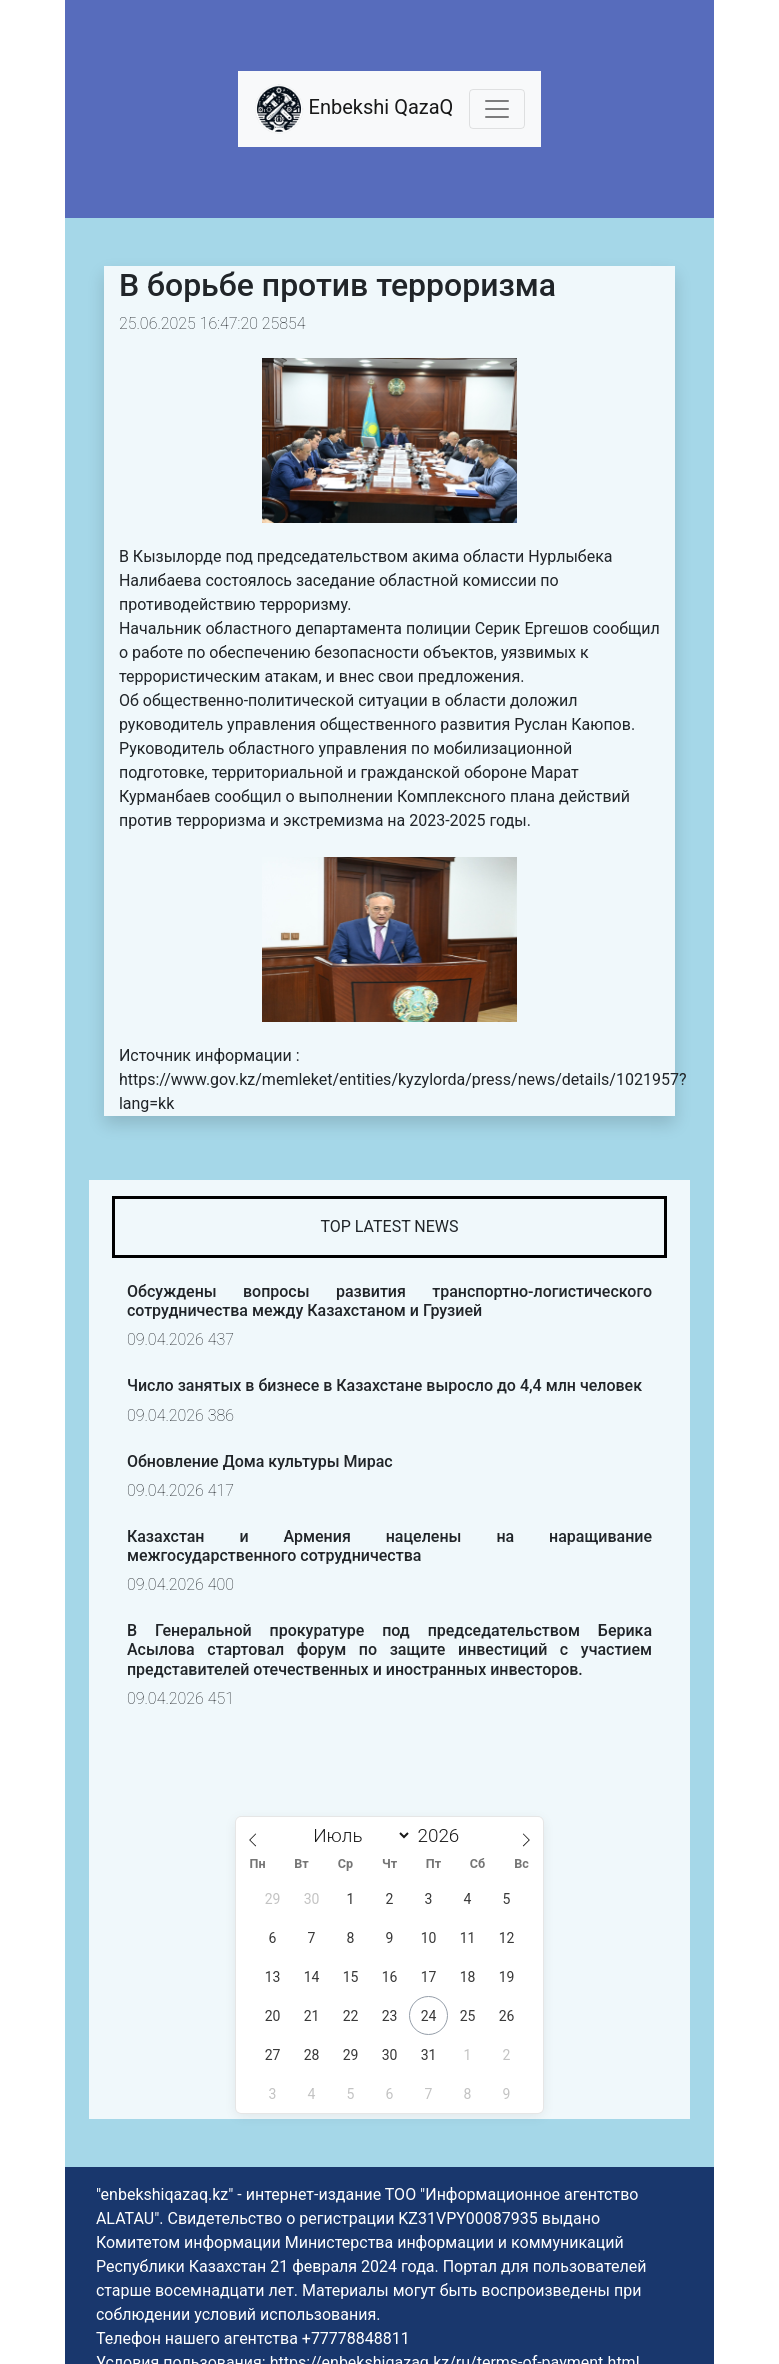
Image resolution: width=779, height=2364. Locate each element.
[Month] (358, 1835)
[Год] (443, 1835)
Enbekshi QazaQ (354, 109)
